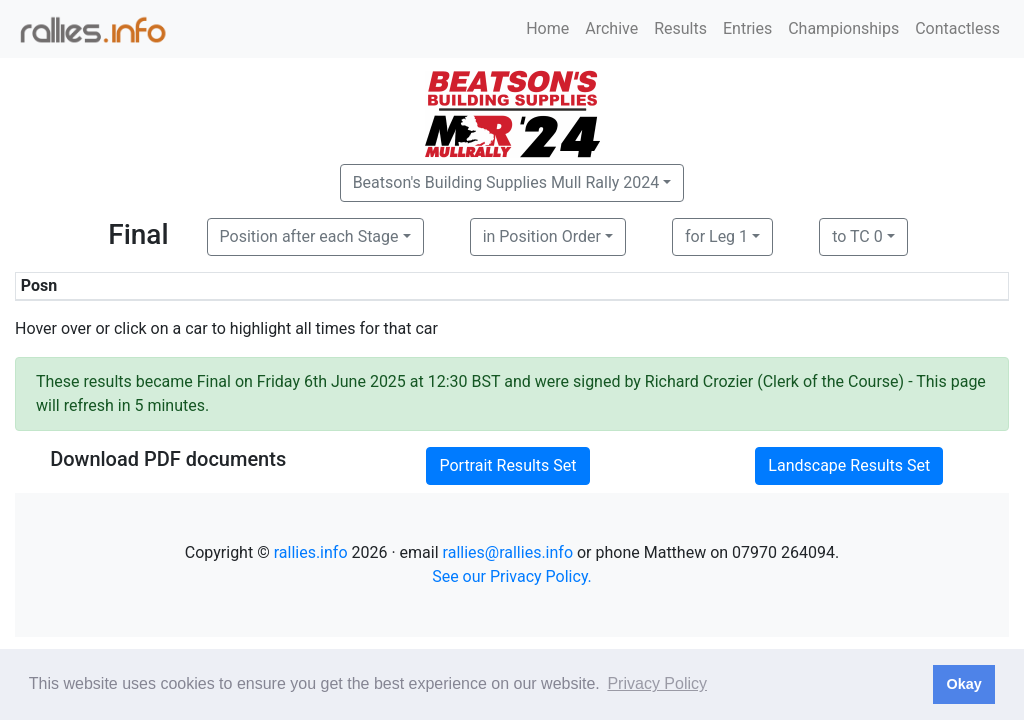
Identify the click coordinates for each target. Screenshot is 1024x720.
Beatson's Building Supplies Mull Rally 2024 (506, 182)
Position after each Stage (309, 236)
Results (680, 28)
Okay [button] (963, 684)
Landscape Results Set (849, 465)
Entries (747, 28)
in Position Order (542, 236)
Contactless (957, 28)
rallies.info (311, 552)
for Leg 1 (716, 236)
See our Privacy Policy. (512, 576)
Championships (843, 28)
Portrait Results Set (507, 465)
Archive (611, 28)
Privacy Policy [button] (657, 683)
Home (547, 28)
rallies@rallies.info (508, 552)
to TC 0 (857, 236)
